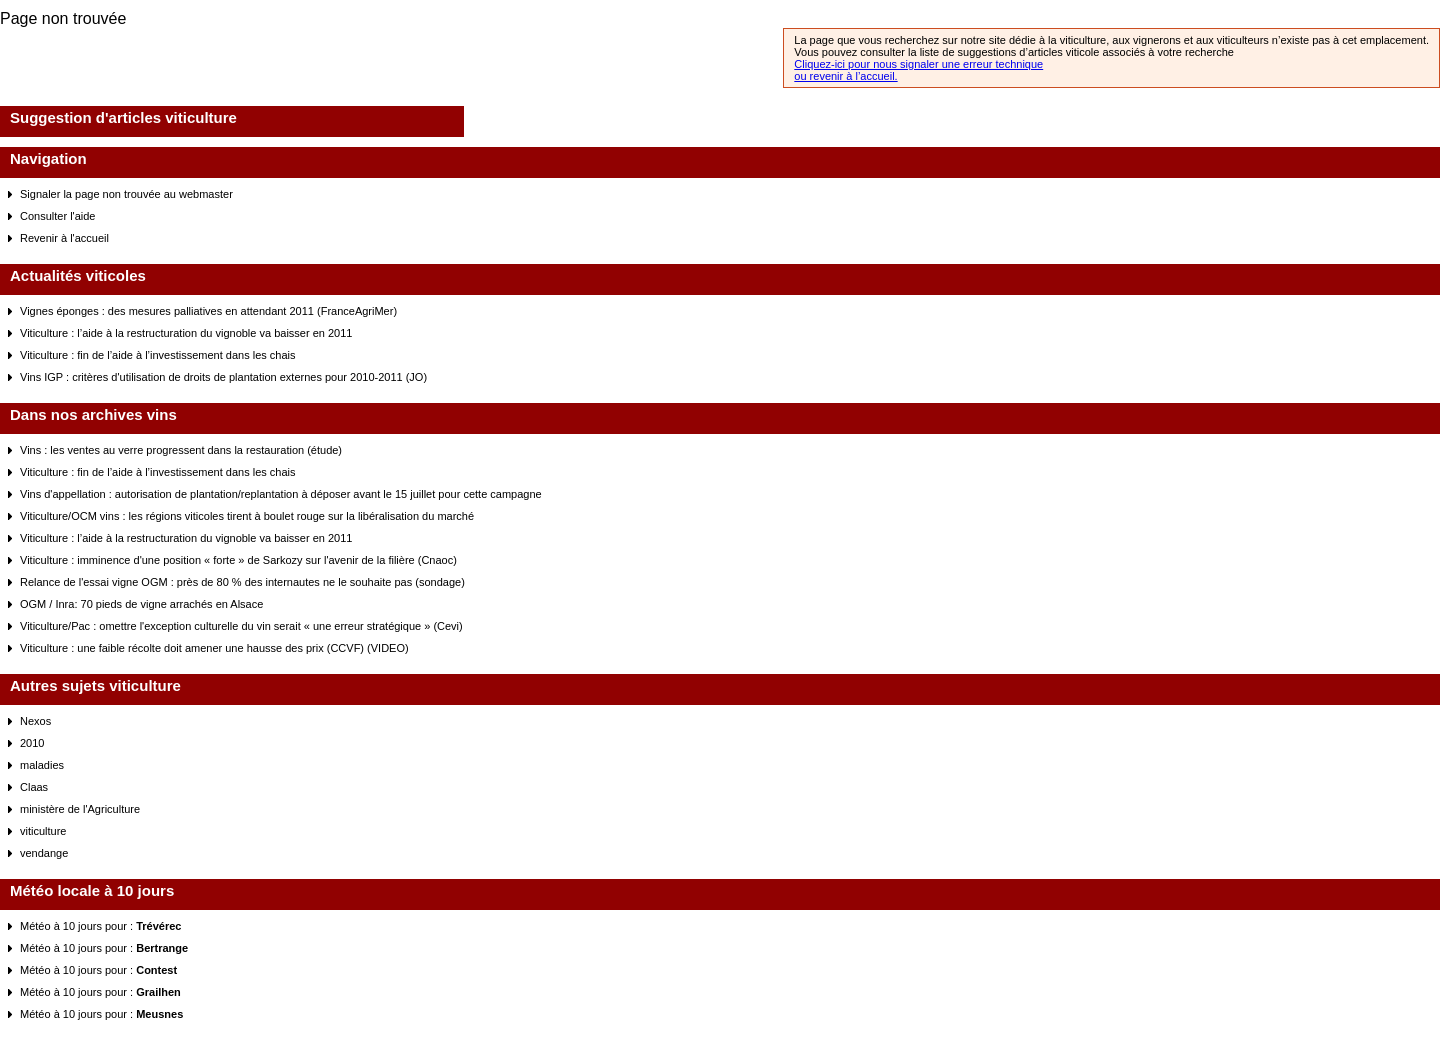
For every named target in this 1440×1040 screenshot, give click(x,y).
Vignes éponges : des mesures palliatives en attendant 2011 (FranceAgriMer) (208, 311)
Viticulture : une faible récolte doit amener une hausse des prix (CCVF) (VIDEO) (214, 648)
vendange (44, 853)
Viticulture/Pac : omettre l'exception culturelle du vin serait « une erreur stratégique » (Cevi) (241, 626)
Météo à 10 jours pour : (100, 926)
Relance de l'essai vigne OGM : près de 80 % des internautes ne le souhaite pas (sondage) (242, 582)
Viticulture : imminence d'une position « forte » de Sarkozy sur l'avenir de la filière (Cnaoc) (238, 560)
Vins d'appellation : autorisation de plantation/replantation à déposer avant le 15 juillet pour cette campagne (281, 494)
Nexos (35, 721)
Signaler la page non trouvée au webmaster (126, 194)
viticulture (43, 831)
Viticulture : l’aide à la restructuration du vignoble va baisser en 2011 (186, 333)
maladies (42, 765)
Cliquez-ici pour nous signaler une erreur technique (918, 64)
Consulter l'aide (57, 216)
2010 (32, 743)
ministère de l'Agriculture (80, 809)
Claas (34, 787)
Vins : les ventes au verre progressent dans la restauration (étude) (181, 450)
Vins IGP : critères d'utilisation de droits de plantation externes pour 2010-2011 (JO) (223, 377)
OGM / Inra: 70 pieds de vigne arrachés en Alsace (141, 604)
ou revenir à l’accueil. (845, 76)
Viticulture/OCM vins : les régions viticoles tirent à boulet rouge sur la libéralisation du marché (247, 516)
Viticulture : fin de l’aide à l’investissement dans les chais (158, 355)
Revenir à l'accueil (64, 238)
